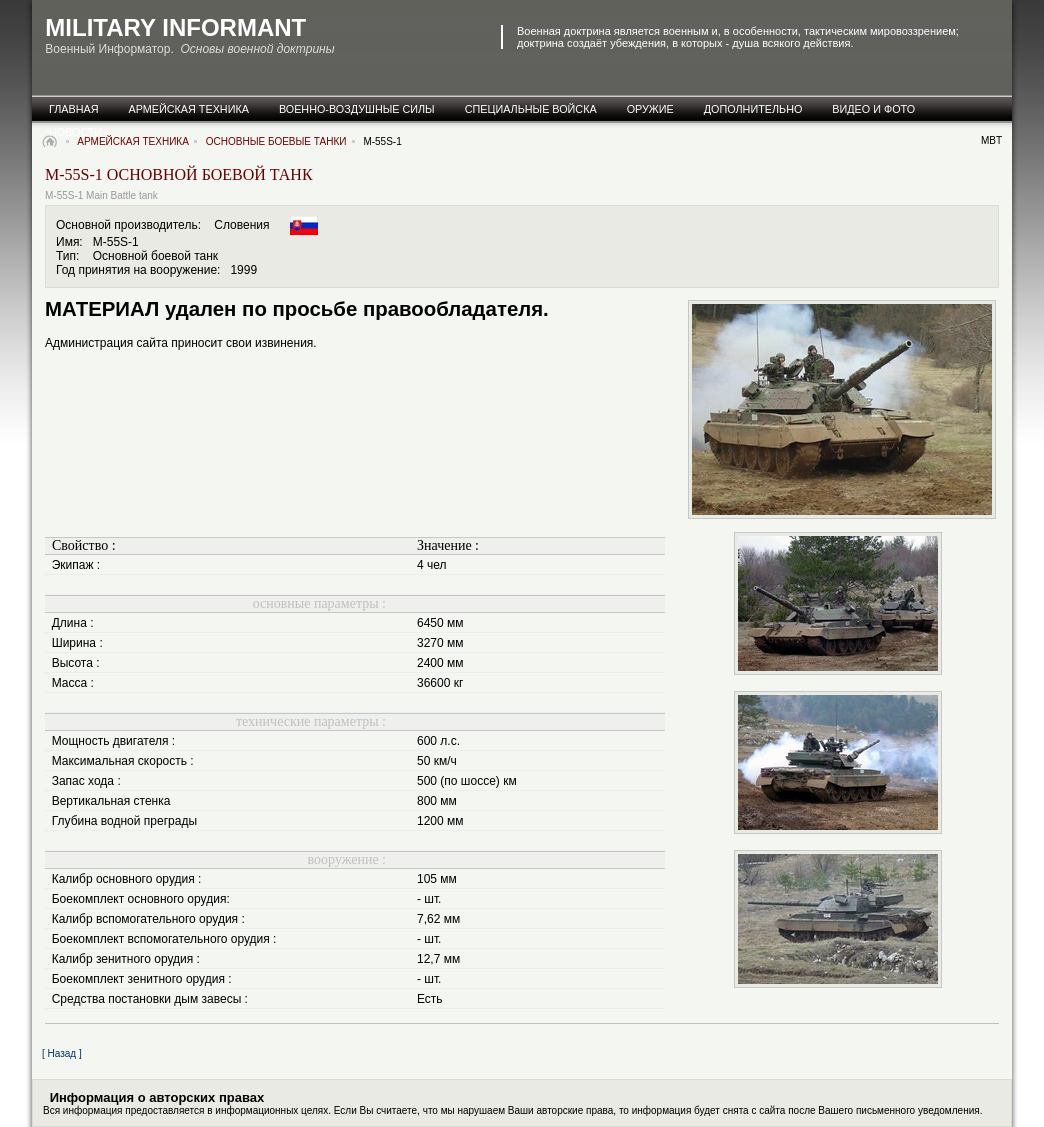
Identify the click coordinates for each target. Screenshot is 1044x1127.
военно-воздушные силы (357, 109)
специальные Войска (531, 109)
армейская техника (189, 109)
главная (74, 109)
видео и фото (873, 109)
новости (75, 132)
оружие (650, 109)
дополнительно (753, 109)
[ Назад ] (62, 1053)
